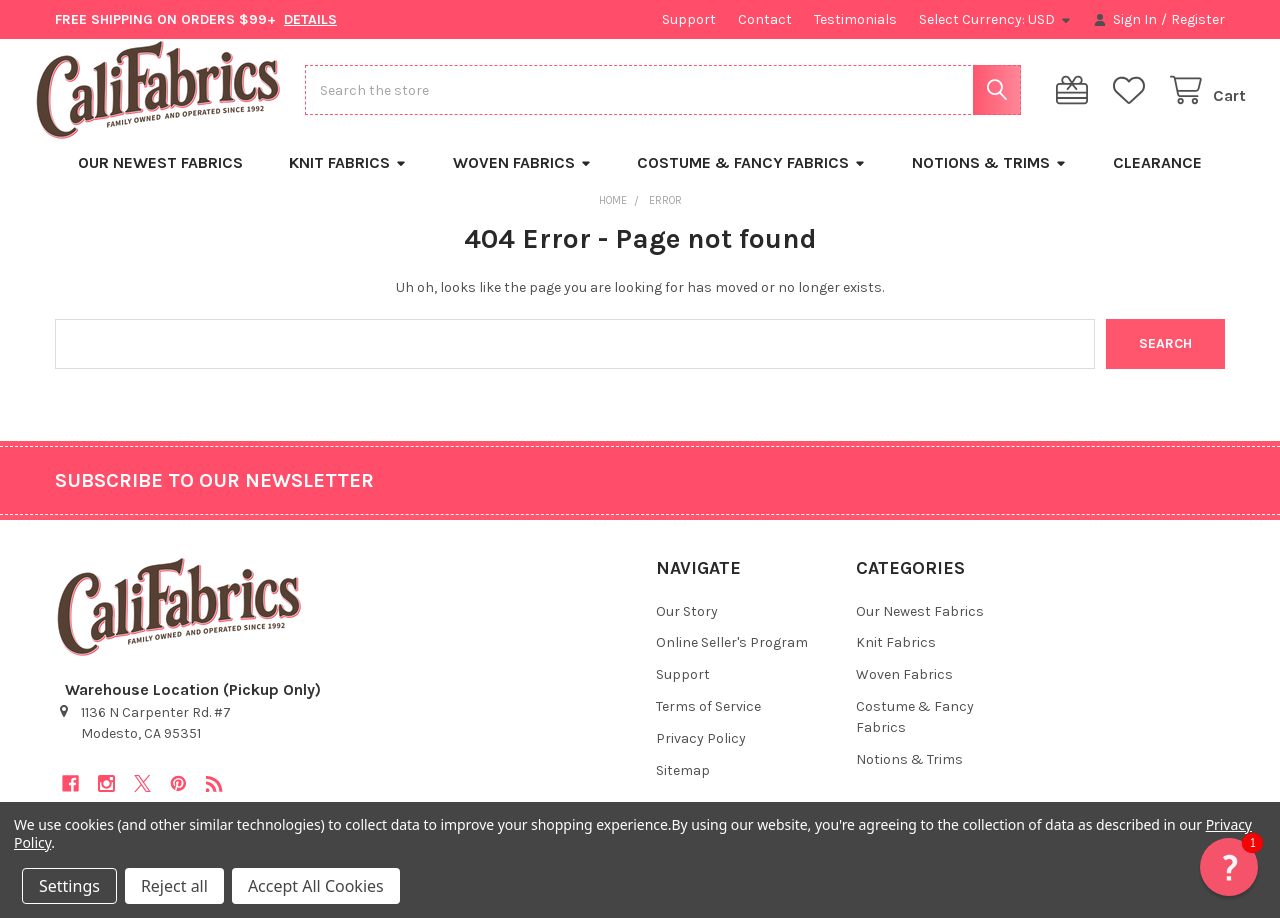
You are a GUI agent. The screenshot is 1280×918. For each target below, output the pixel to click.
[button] (1229, 867)
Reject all (174, 886)
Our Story (687, 627)
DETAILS (310, 19)
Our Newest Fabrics (160, 179)
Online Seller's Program (732, 659)
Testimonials (855, 19)
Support (689, 19)
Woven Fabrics (522, 179)
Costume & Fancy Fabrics (751, 179)
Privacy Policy (701, 755)
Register (1198, 19)
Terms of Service (708, 723)
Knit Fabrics (348, 179)
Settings (69, 886)
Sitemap (683, 787)
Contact (765, 19)
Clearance (1157, 179)
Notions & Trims (989, 179)
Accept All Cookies (316, 886)
